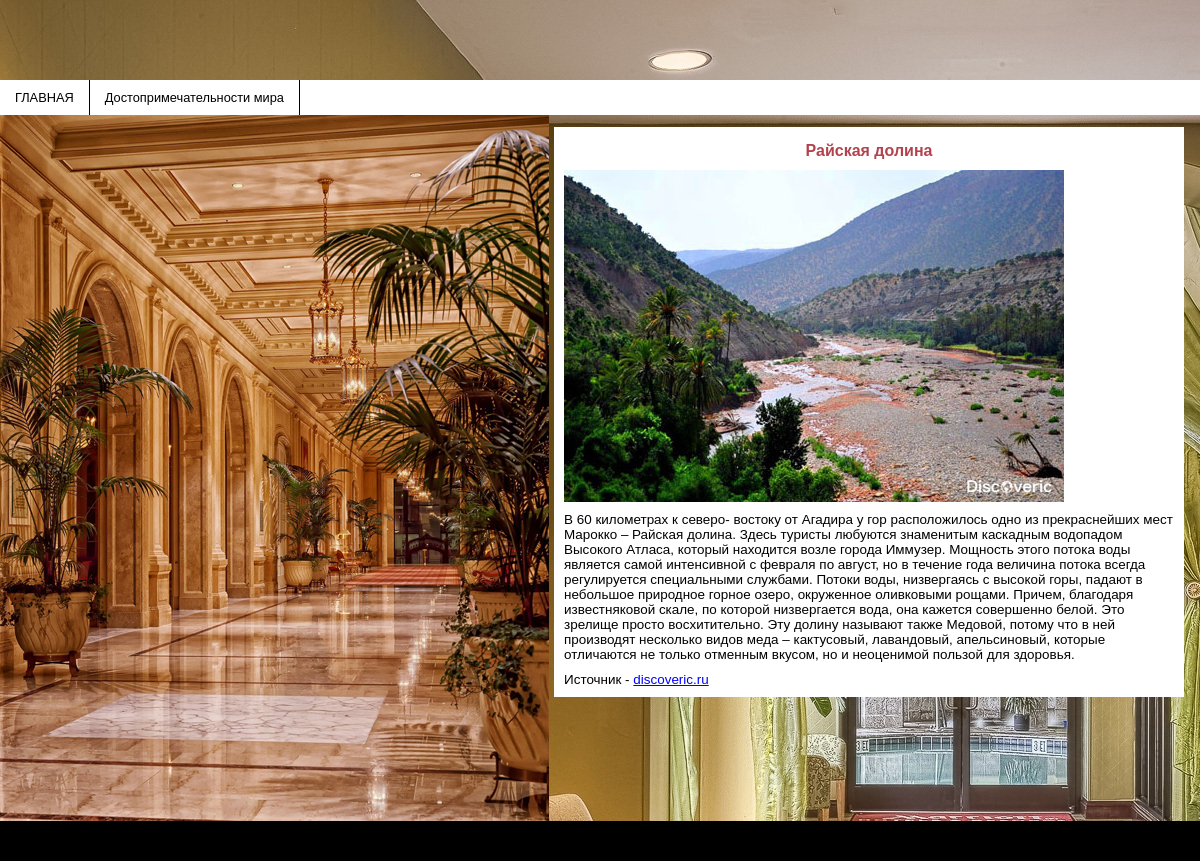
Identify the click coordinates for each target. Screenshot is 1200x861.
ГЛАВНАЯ (44, 97)
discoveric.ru (670, 679)
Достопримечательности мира (194, 97)
